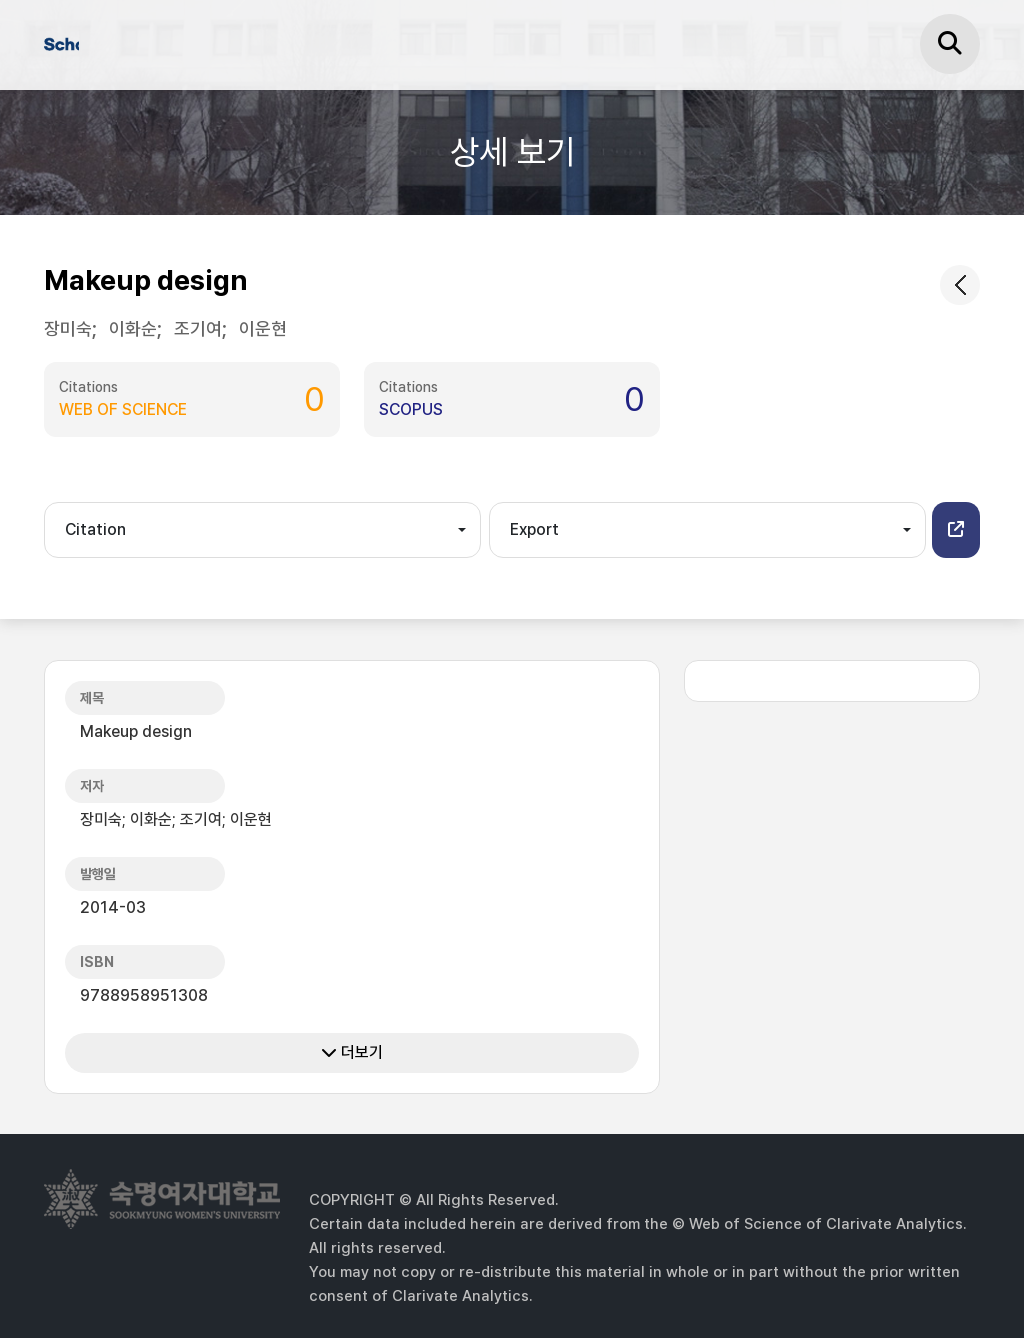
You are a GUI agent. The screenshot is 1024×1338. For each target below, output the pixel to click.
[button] (956, 530)
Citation (95, 529)
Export (534, 529)
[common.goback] (960, 285)
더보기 (352, 1052)
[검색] (950, 44)
